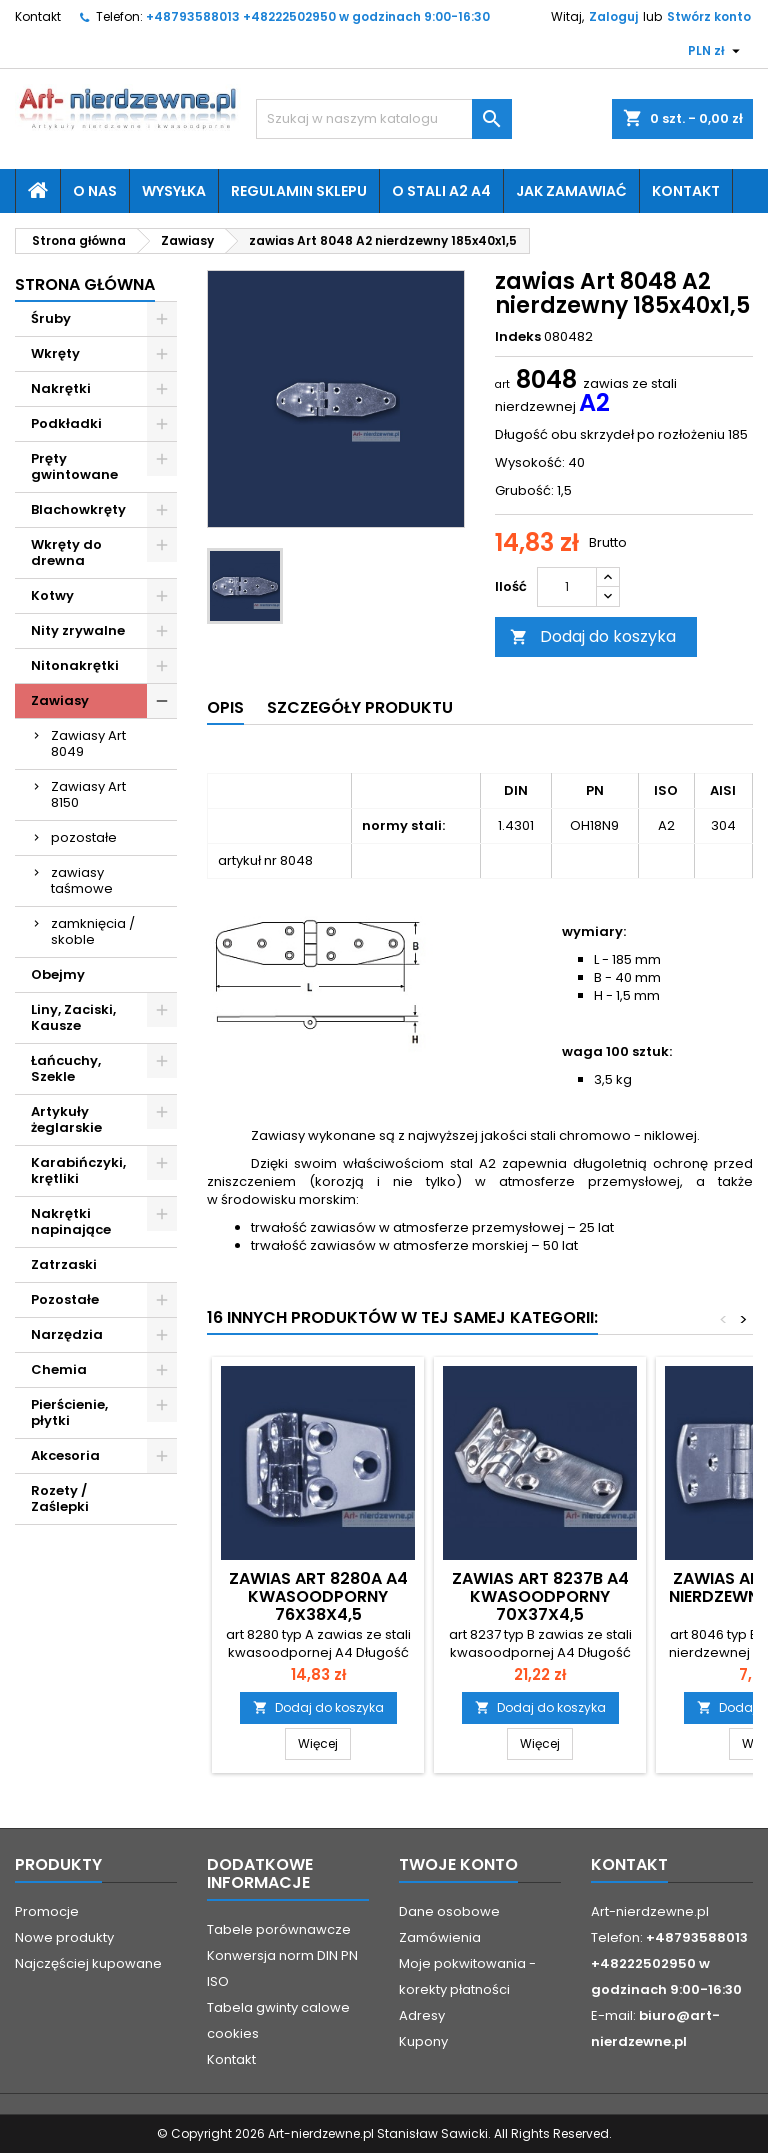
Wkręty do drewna (66, 552)
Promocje (47, 1911)
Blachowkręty (78, 509)
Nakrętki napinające (71, 1221)
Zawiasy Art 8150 (88, 794)
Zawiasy (60, 700)
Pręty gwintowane (74, 466)
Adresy (422, 2015)
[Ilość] (567, 587)
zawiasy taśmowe (82, 880)
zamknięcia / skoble (93, 931)
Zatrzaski (64, 1264)
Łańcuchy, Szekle (66, 1068)
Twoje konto (458, 1864)
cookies (233, 2033)
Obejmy (58, 974)
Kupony (423, 2041)
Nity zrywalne (78, 630)
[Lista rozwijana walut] (716, 51)
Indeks (518, 337)
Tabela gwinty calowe (278, 2007)
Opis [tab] (225, 707)
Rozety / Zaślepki (60, 1498)
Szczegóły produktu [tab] (360, 707)
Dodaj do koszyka (593, 636)
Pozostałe (65, 1299)
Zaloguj (613, 16)
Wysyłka (174, 191)
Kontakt (38, 16)
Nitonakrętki (75, 665)
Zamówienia (440, 1937)
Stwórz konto (709, 16)
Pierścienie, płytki (69, 1412)
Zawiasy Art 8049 (88, 743)
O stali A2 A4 (441, 191)
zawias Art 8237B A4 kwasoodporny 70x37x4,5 (540, 1596)
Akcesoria (65, 1455)
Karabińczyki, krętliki (78, 1170)
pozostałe (84, 837)
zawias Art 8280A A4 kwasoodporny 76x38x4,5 (318, 1596)
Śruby (51, 318)
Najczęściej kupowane (88, 1963)
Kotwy (52, 595)
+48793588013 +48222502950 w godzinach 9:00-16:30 (318, 16)
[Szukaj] (384, 119)
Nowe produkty (64, 1937)
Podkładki (66, 423)
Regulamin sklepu (299, 191)
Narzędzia (67, 1334)
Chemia (59, 1369)
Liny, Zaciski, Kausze (73, 1017)
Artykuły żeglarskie (66, 1119)
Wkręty (55, 353)
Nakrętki (61, 388)
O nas (95, 191)
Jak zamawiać (571, 191)
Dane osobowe (449, 1911)
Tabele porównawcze (279, 1929)
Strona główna (85, 284)
